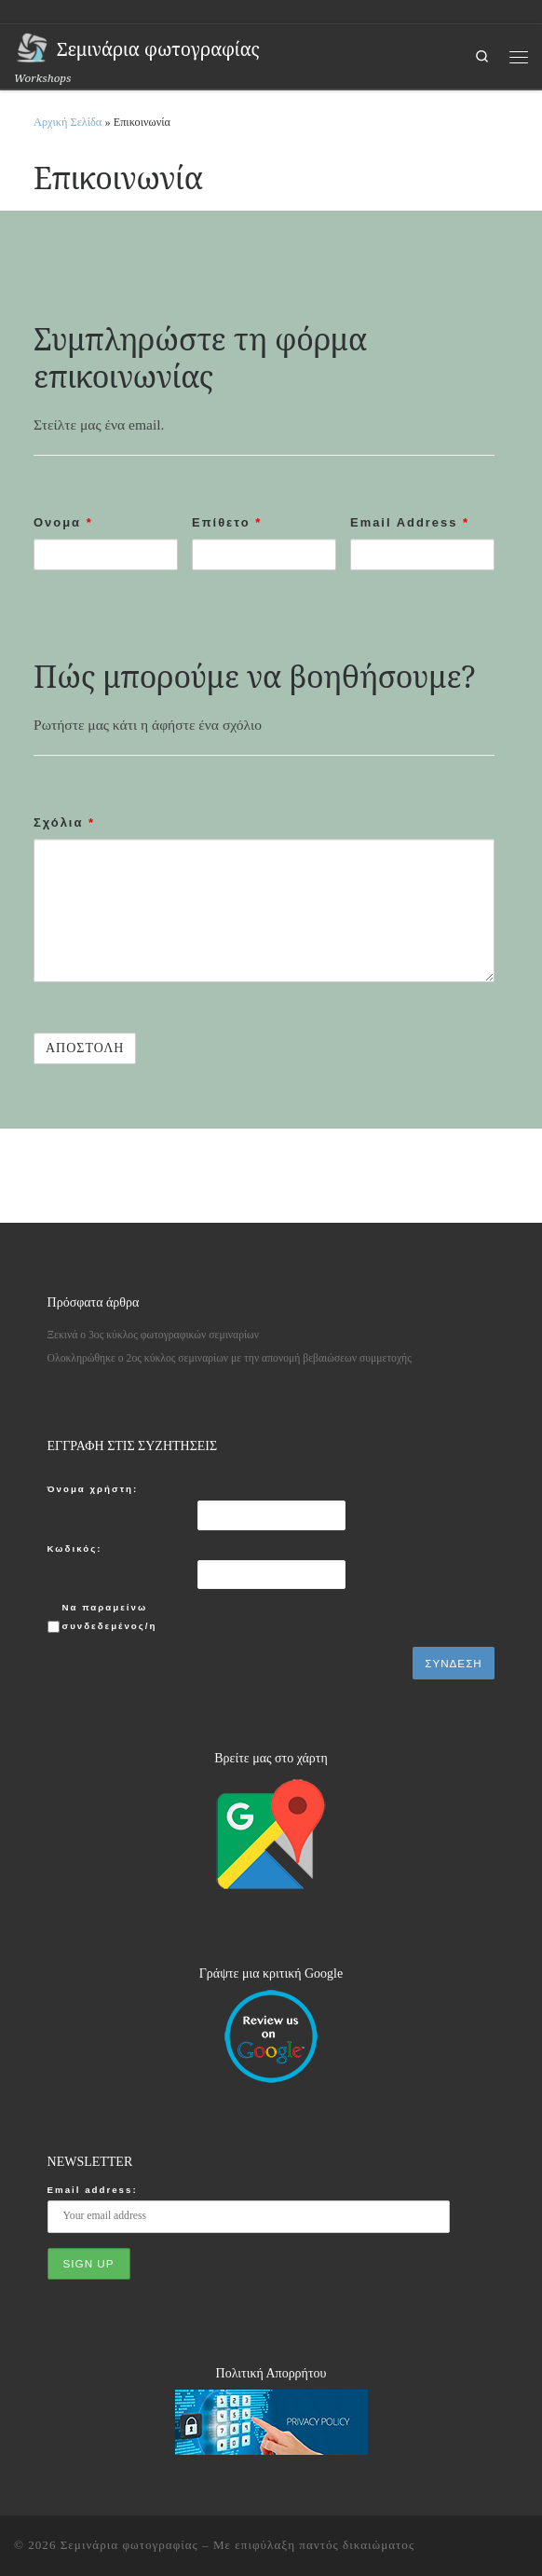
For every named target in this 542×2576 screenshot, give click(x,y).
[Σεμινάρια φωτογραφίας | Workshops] (32, 47)
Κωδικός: (74, 1548)
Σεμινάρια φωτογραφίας (129, 2545)
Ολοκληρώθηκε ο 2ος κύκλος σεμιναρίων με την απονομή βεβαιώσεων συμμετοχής (229, 1358)
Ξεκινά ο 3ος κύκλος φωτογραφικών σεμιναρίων (153, 1335)
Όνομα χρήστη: (93, 1489)
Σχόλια (64, 822)
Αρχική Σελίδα (69, 122)
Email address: (92, 2190)
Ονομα (63, 522)
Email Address (409, 522)
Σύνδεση (453, 1663)
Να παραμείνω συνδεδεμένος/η (109, 1616)
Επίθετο (227, 522)
